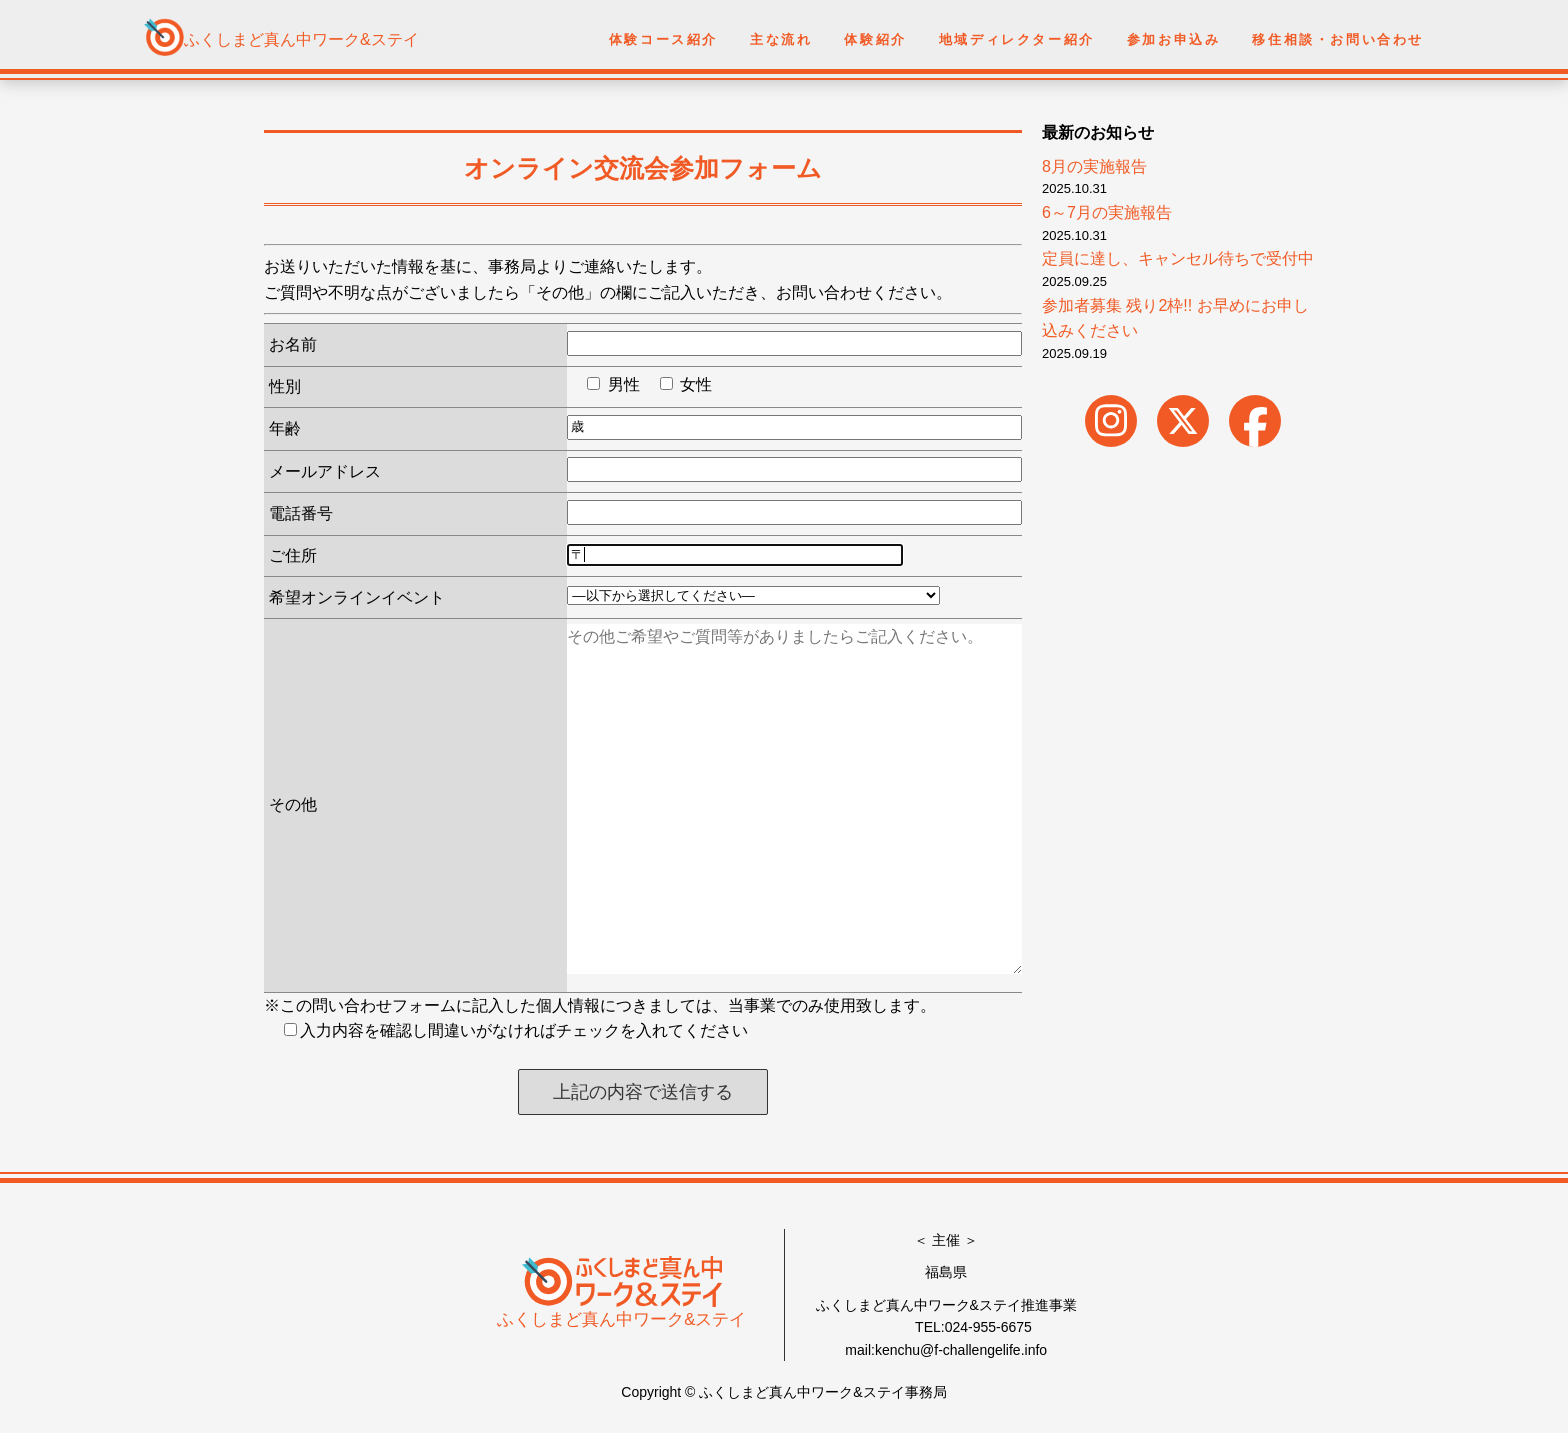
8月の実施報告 (1094, 166)
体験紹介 (875, 39)
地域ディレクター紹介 (1017, 39)
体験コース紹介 (663, 39)
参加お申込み (1174, 39)
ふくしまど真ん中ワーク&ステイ (301, 39)
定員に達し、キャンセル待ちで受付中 (1178, 258)
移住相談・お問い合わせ (1338, 39)
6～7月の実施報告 (1107, 212)
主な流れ (781, 39)
